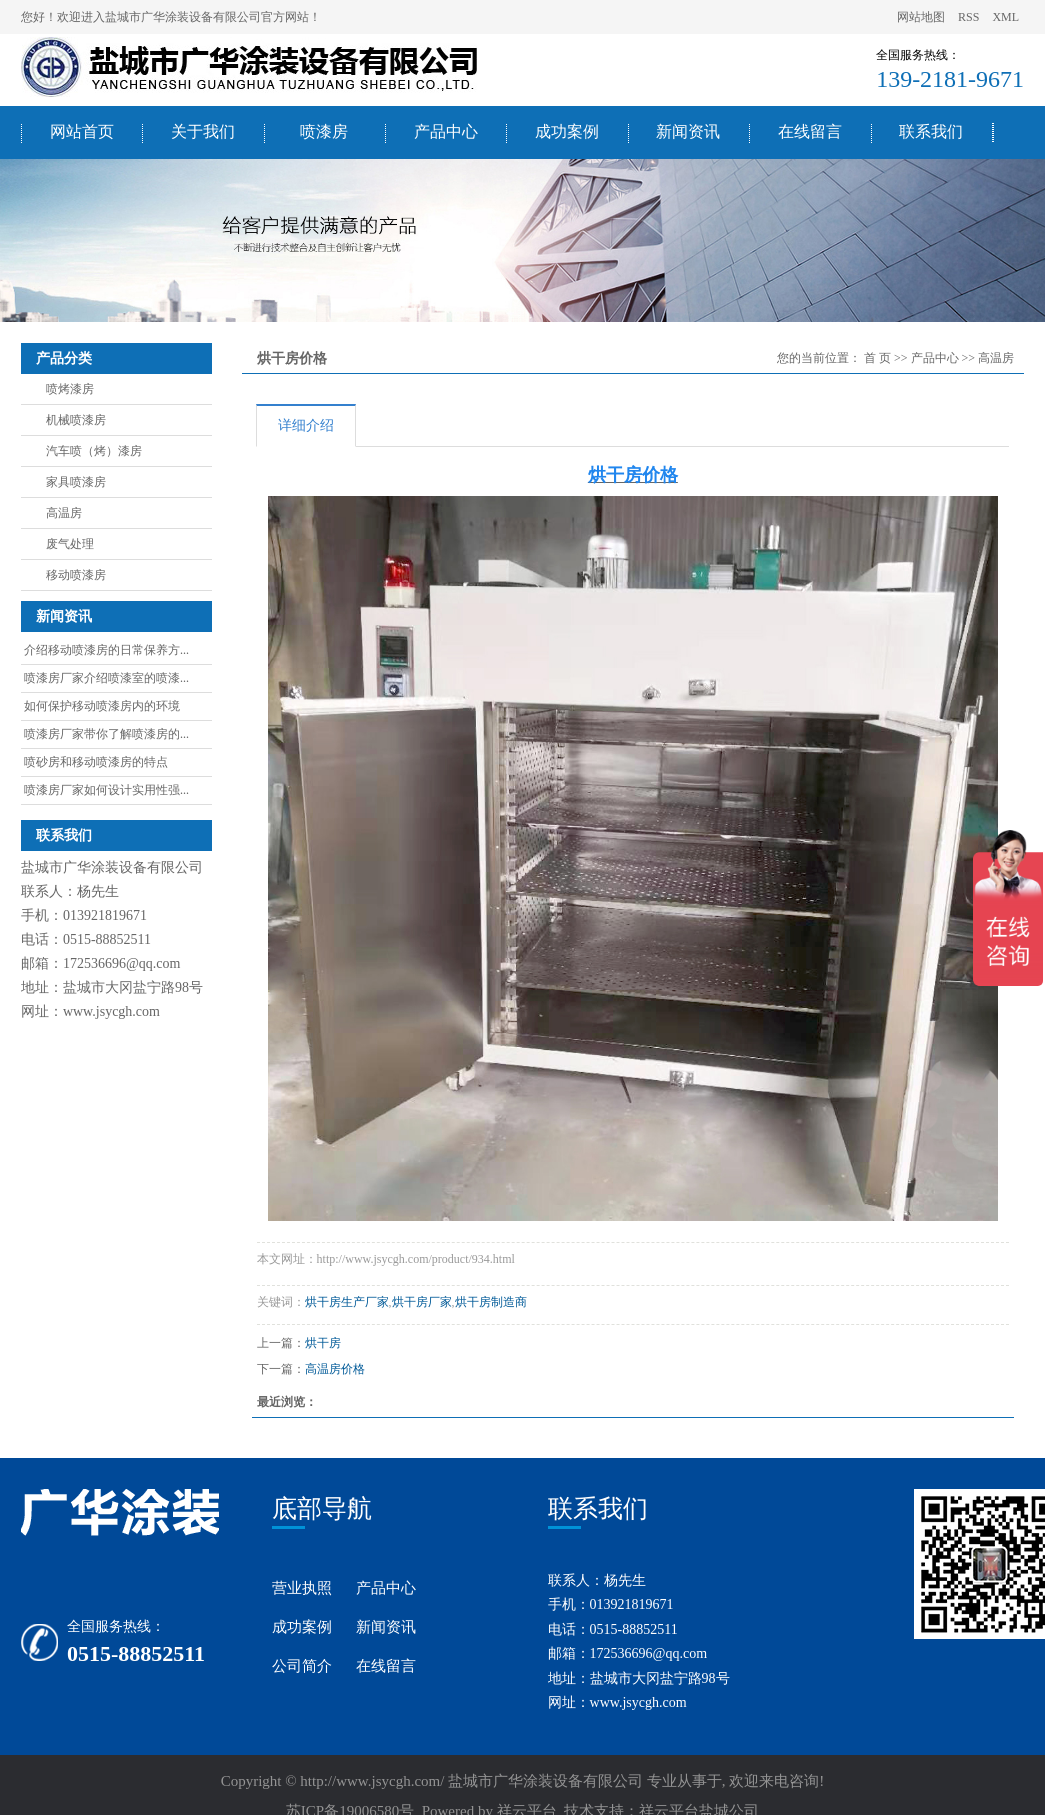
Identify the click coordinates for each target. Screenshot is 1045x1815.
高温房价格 (335, 1369)
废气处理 (70, 544)
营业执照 (302, 1588)
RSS (968, 17)
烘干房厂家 (422, 1302)
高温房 (64, 513)
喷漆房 (324, 131)
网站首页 (82, 131)
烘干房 (323, 1343)
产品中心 (446, 131)
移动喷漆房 (76, 575)
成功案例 (567, 131)
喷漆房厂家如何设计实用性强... (106, 790)
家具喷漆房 (76, 482)
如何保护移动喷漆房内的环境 (102, 706)
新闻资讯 (688, 131)
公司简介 (302, 1666)
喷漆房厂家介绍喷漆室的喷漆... (106, 678)
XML (1005, 17)
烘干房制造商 (491, 1302)
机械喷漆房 (76, 420)
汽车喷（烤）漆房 (94, 451)
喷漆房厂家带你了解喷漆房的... (106, 734)
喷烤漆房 (70, 389)
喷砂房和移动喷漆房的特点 (96, 762)
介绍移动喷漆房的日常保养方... (106, 650)
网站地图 (922, 17)
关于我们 (203, 131)
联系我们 (931, 131)
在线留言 (810, 131)
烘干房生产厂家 (347, 1302)
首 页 (877, 358)
